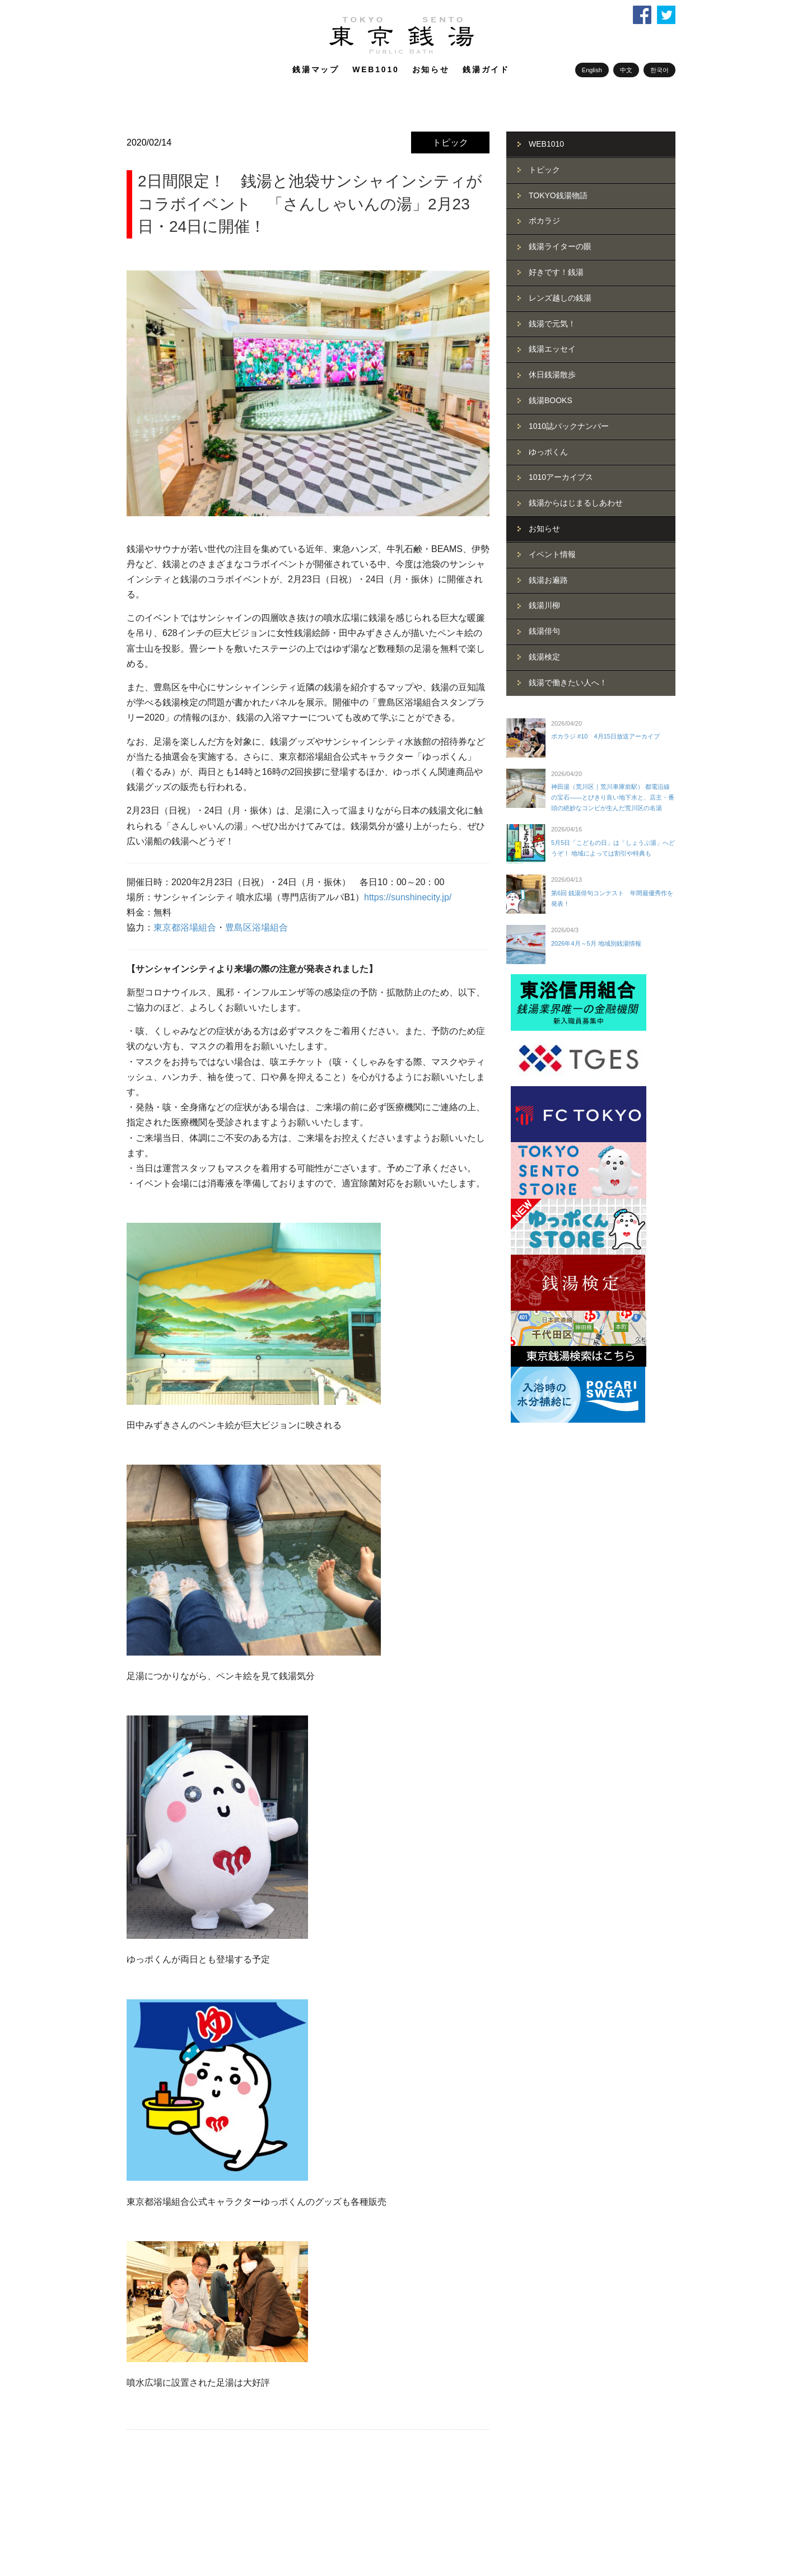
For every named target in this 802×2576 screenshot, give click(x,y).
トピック (450, 142)
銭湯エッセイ (552, 348)
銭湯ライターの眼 (560, 246)
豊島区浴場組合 (256, 927)
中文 (626, 70)
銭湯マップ (315, 69)
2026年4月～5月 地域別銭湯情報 (596, 943)
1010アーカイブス (561, 477)
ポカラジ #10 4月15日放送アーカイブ (605, 736)
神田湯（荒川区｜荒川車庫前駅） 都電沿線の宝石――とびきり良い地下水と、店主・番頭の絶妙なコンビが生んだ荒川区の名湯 (612, 797)
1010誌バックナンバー (569, 426)
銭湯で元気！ (552, 323)
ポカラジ (544, 220)
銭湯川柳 (544, 605)
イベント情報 (552, 554)
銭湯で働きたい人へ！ (568, 682)
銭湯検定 (544, 656)
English (592, 70)
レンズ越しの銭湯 (560, 297)
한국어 (659, 70)
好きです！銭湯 (556, 272)
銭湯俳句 (544, 631)
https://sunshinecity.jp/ (407, 897)
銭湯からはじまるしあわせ (576, 502)
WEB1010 (375, 69)
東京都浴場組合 (184, 927)
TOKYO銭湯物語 (558, 195)
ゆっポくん (548, 451)
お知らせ (431, 69)
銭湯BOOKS (550, 400)
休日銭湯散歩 (552, 374)
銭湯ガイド (486, 69)
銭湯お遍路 (548, 580)
